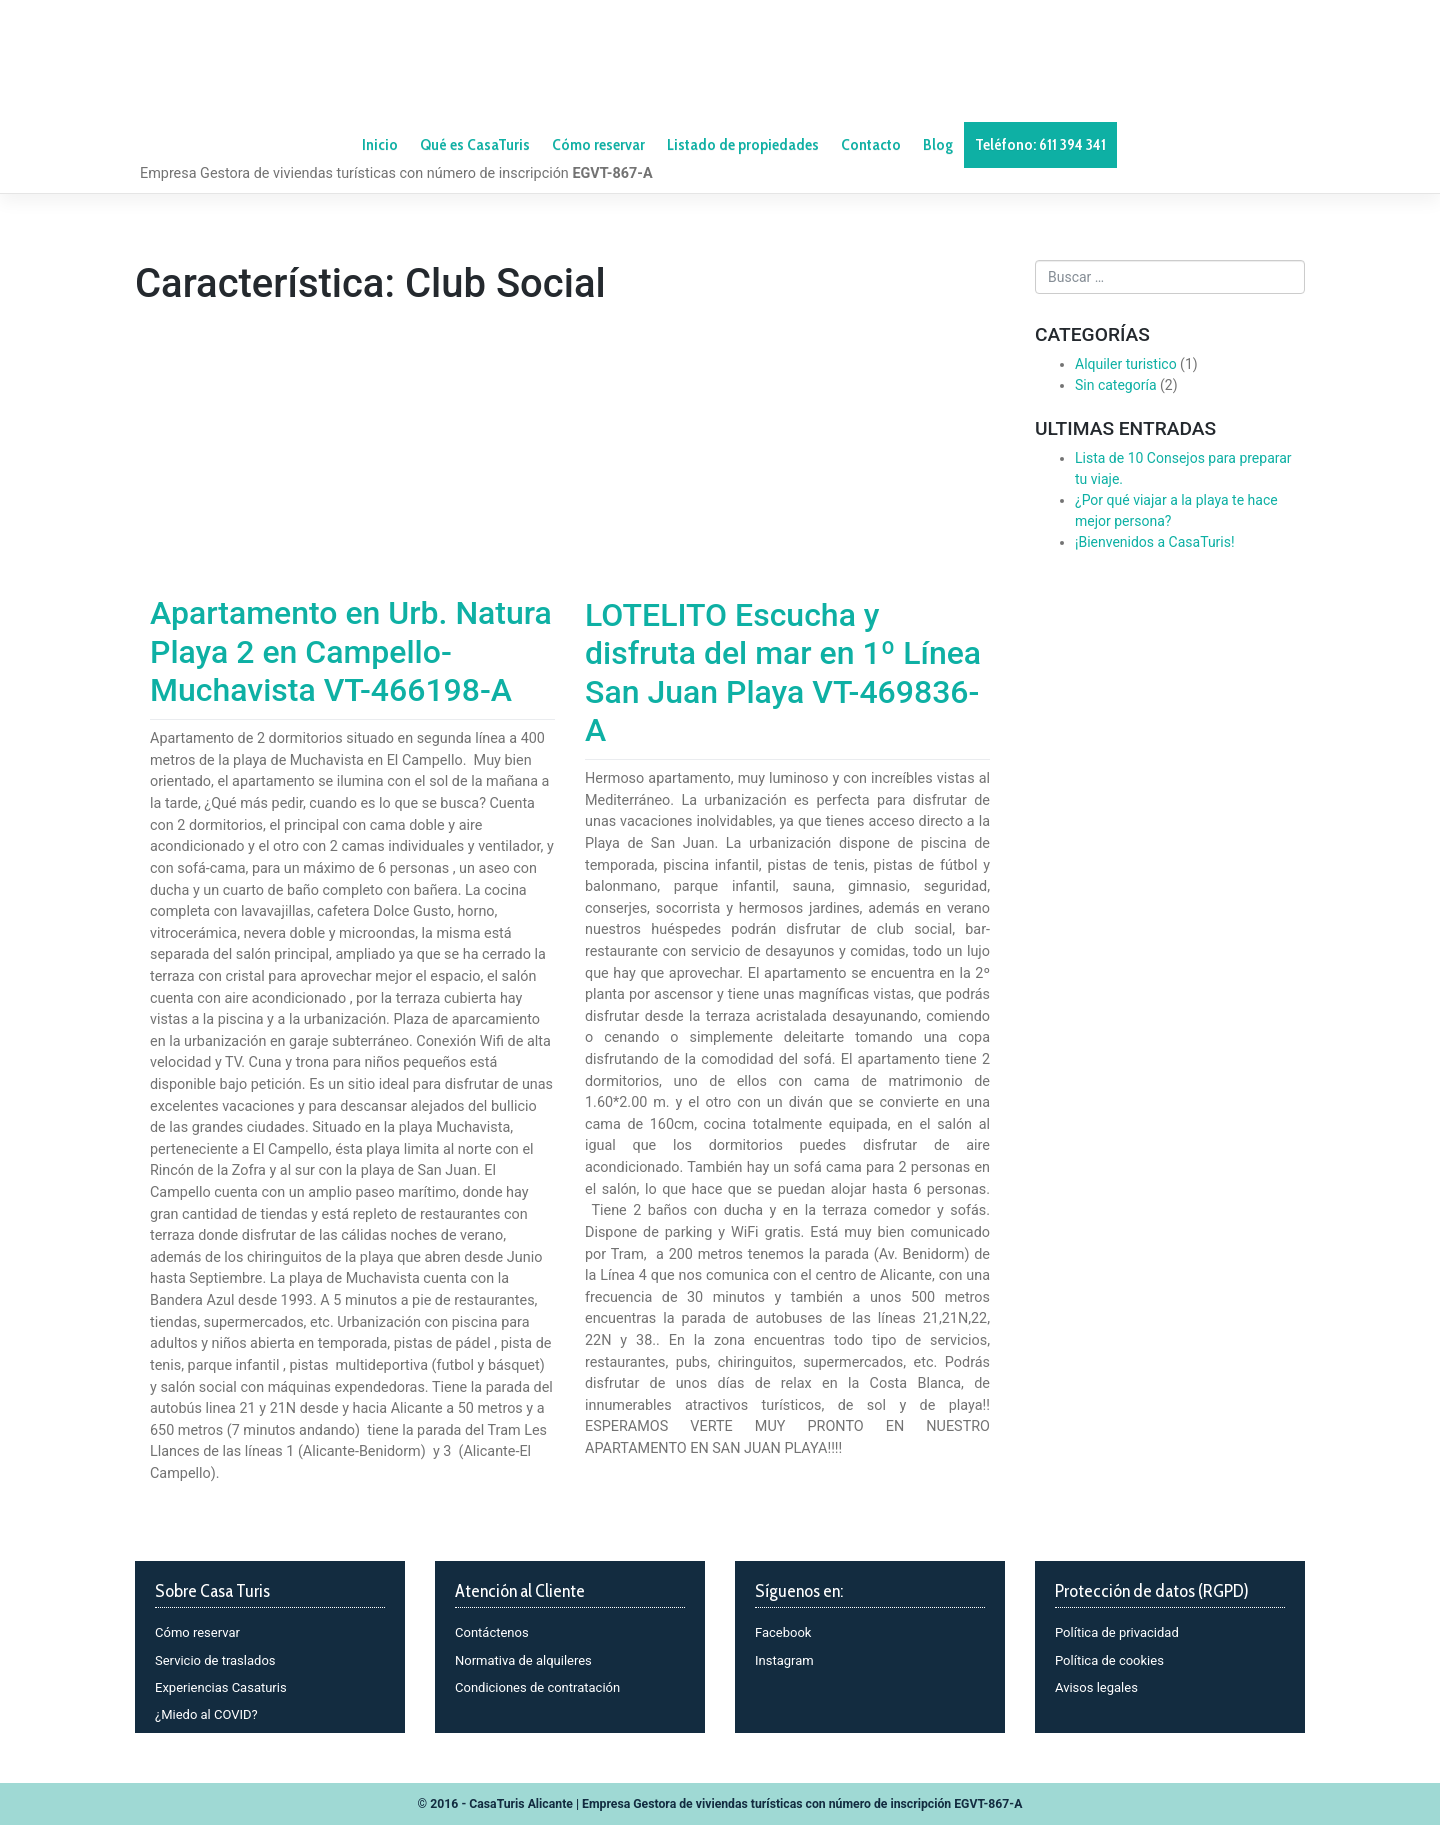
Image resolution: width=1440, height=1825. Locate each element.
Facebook (783, 1632)
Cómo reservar (197, 1632)
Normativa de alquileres (523, 1660)
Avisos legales (1096, 1687)
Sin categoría (1116, 385)
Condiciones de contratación (537, 1687)
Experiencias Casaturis (221, 1687)
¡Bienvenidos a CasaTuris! (1155, 542)
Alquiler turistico (1126, 364)
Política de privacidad (1117, 1632)
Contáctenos (492, 1632)
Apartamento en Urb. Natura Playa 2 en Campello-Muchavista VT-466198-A (351, 651)
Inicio (380, 144)
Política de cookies (1109, 1660)
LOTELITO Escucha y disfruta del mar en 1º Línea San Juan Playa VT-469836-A (783, 672)
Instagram (784, 1660)
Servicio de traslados (215, 1660)
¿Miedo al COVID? (206, 1714)
